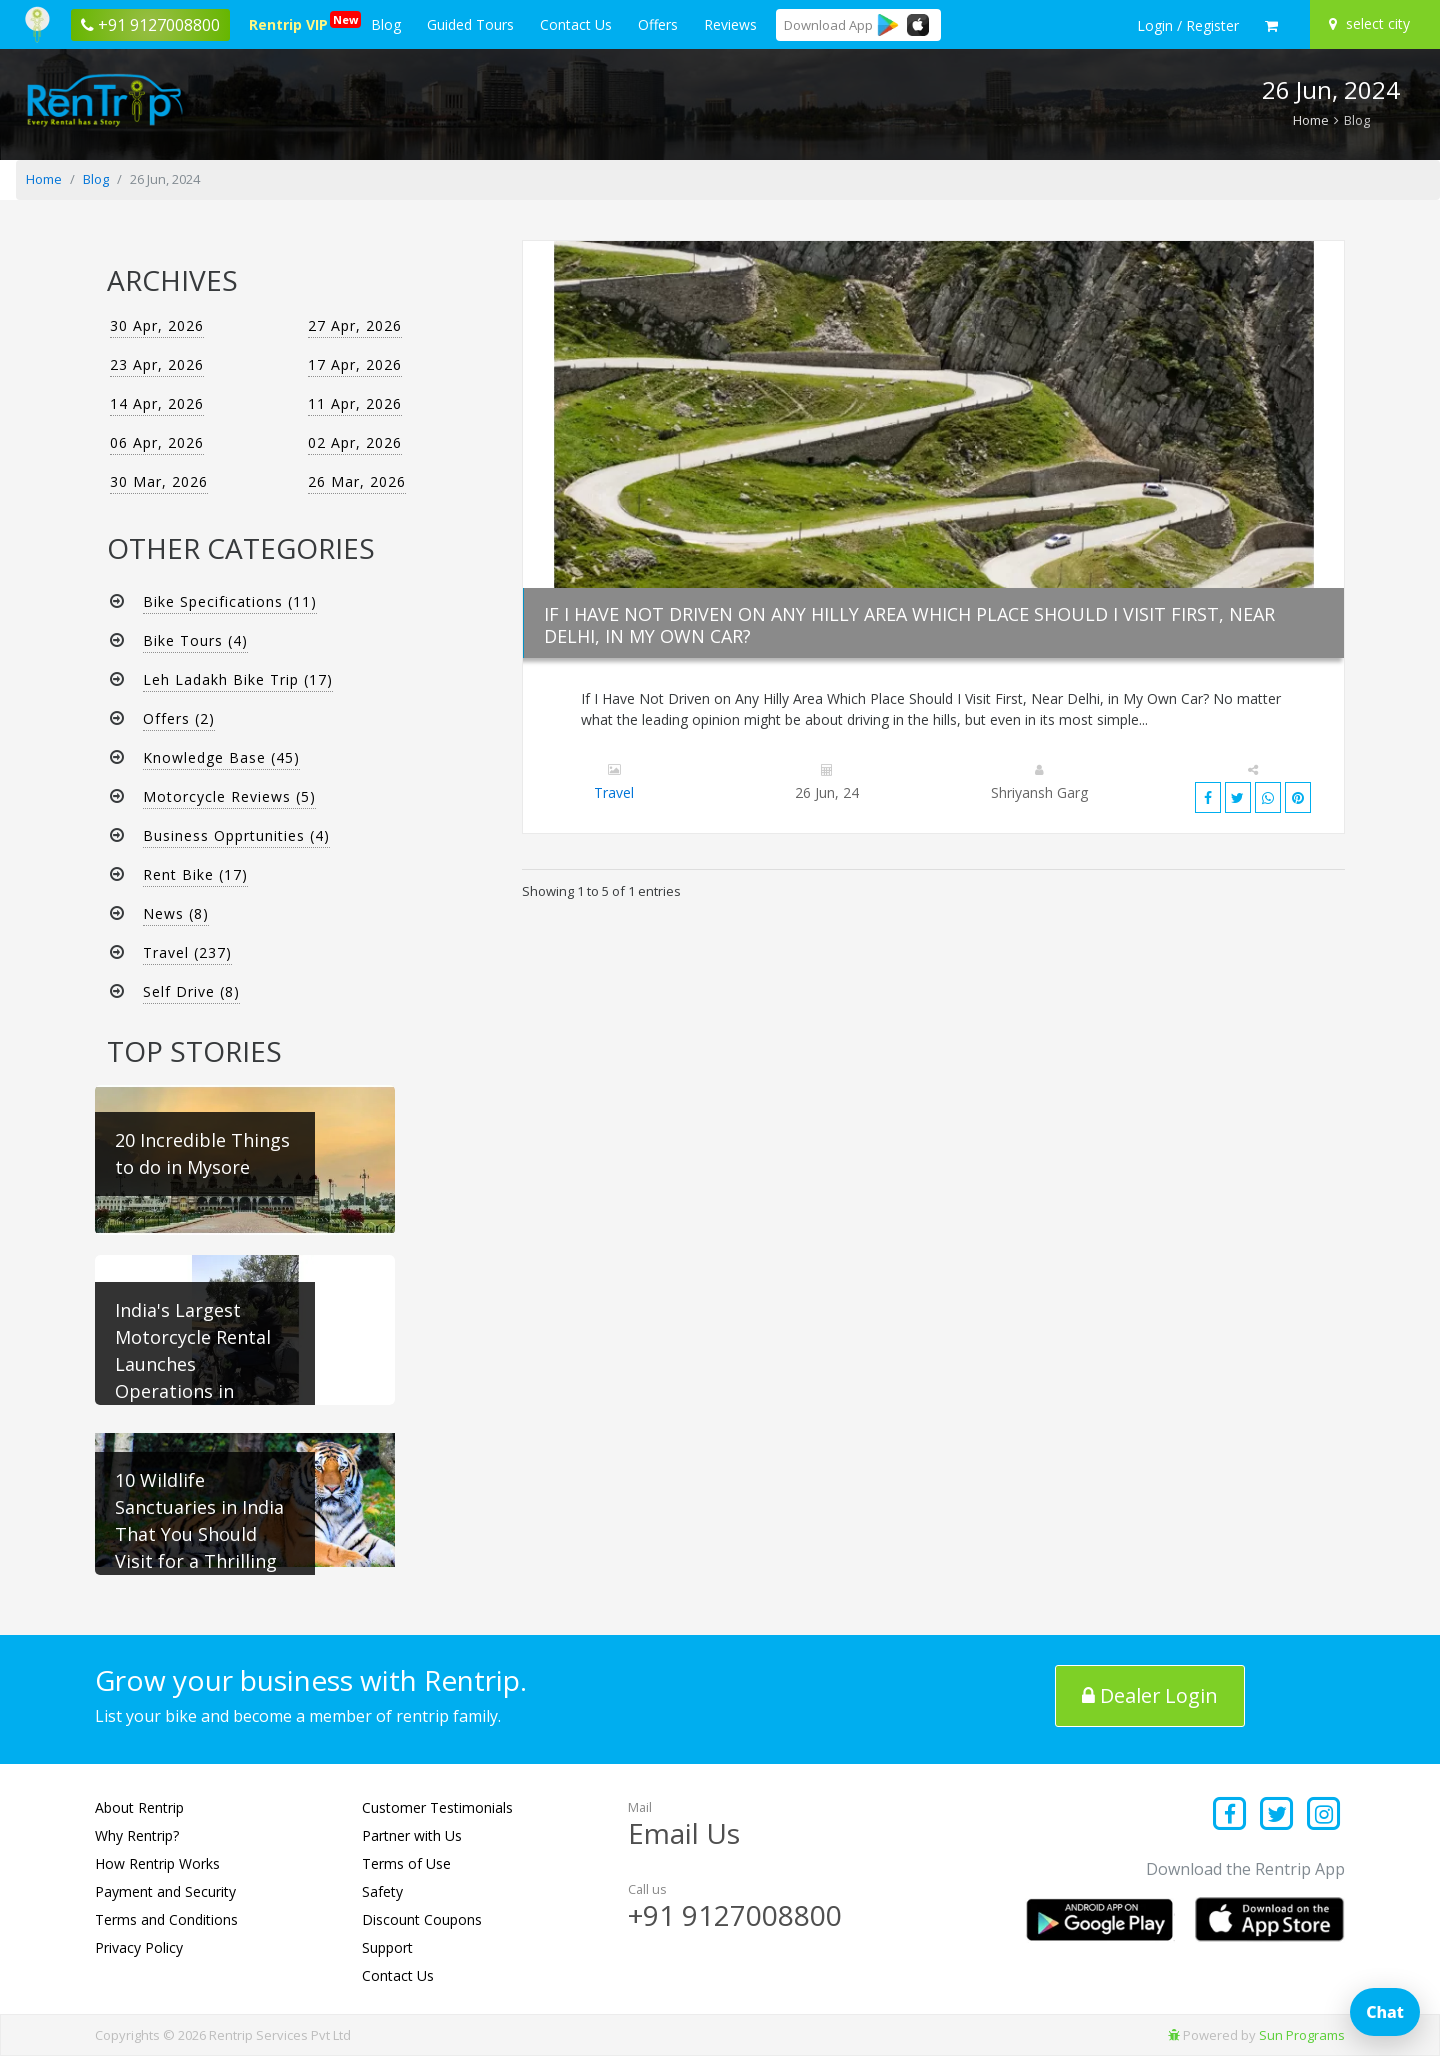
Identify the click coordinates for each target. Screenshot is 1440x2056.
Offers (658, 24)
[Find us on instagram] (1323, 1815)
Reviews (730, 24)
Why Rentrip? (137, 1835)
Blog (386, 24)
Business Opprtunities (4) (236, 835)
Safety (382, 1891)
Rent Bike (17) (195, 874)
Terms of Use (406, 1863)
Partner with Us (412, 1835)
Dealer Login (1150, 1695)
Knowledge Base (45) (221, 757)
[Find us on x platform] (1277, 1815)
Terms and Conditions (166, 1919)
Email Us (684, 1833)
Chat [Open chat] (1385, 2012)
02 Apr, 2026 (355, 442)
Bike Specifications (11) (230, 601)
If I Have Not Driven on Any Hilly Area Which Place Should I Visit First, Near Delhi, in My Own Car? (909, 625)
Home (1311, 120)
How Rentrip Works (157, 1863)
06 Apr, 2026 (157, 442)
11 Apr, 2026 (355, 403)
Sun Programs (1302, 2035)
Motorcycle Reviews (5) (229, 796)
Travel (614, 792)
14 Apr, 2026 (157, 403)
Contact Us (576, 24)
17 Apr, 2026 (355, 364)
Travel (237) (187, 952)
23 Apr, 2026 (157, 364)
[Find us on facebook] (1230, 1815)
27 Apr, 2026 (355, 325)
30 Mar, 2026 (159, 481)
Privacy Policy (139, 1947)
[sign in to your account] (1188, 26)
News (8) (176, 913)
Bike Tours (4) (195, 640)
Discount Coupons (422, 1919)
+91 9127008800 (735, 1915)
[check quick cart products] (1271, 26)
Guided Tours (470, 24)
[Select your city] (1372, 24)
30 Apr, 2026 (157, 325)
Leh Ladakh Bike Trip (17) (238, 679)
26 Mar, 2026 (357, 481)
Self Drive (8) (191, 991)
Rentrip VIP (292, 22)
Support (387, 1947)
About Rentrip (139, 1807)
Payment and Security (165, 1891)
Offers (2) (179, 718)
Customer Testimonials (437, 1807)
